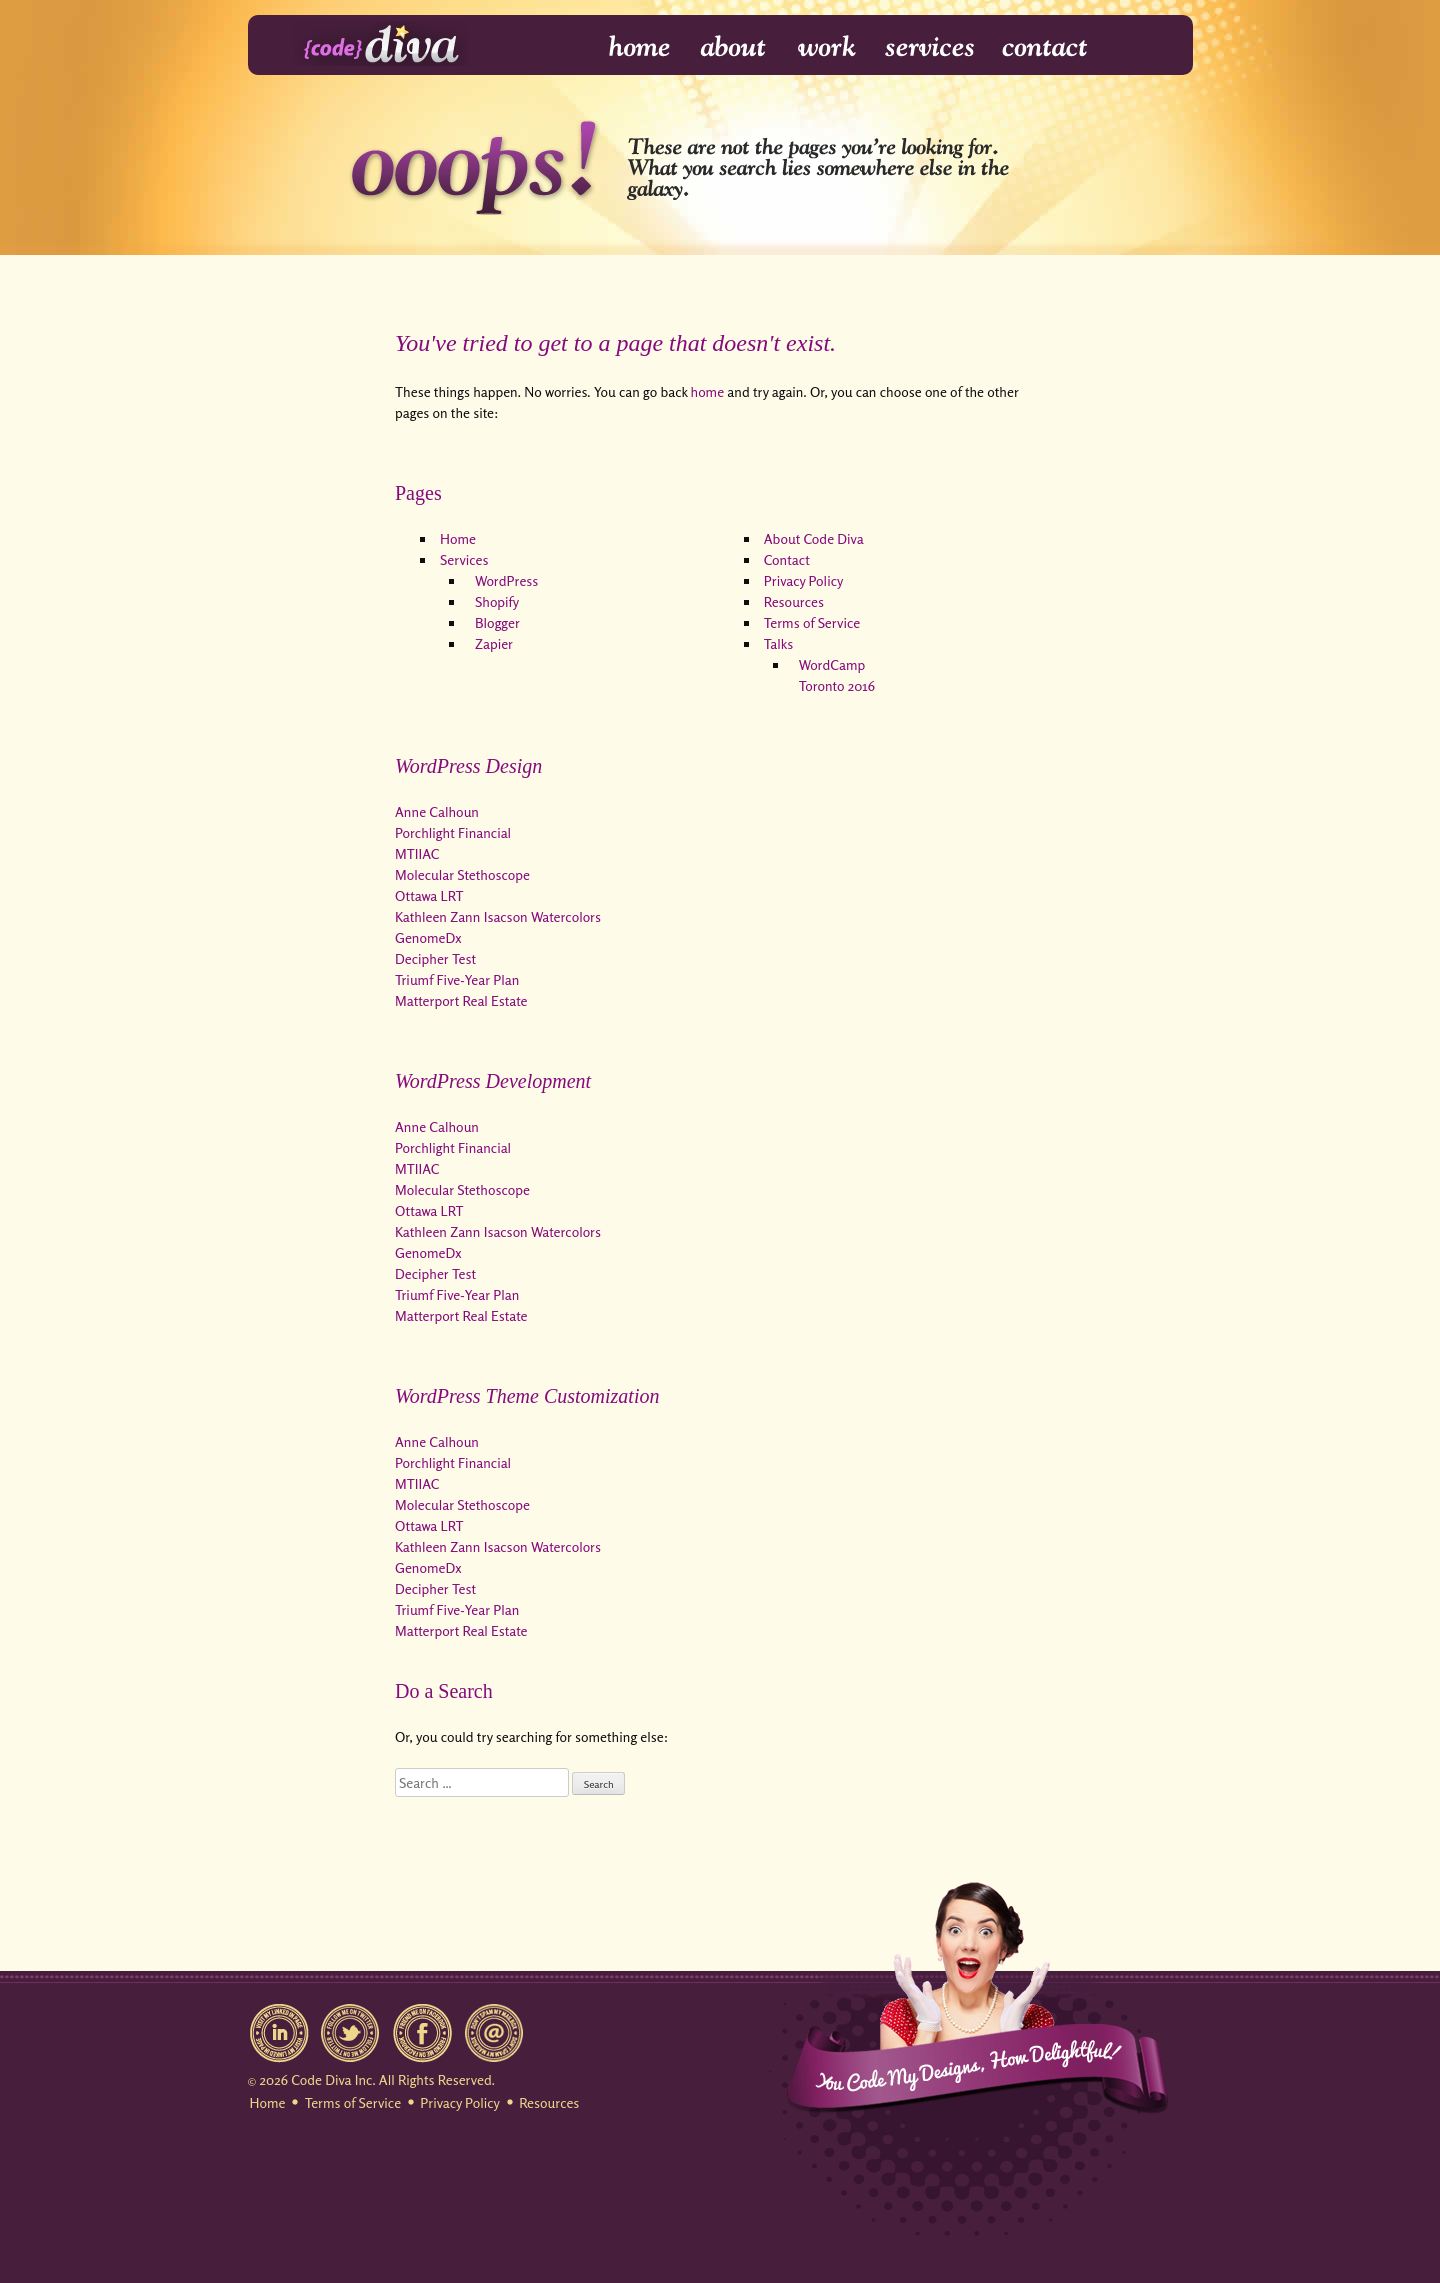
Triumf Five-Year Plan (457, 979)
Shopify (497, 601)
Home (626, 47)
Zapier (494, 643)
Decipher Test (435, 958)
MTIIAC (417, 853)
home (708, 391)
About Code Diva (814, 538)
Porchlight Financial (453, 832)
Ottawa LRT (429, 895)
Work (827, 47)
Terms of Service (812, 622)
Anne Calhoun (437, 811)
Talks (778, 643)
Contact (1043, 47)
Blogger (497, 622)
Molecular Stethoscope (462, 874)
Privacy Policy (804, 580)
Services (930, 47)
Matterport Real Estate (461, 1000)
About (735, 47)
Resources (794, 601)
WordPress (506, 580)
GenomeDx (428, 937)
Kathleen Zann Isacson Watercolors (498, 916)
